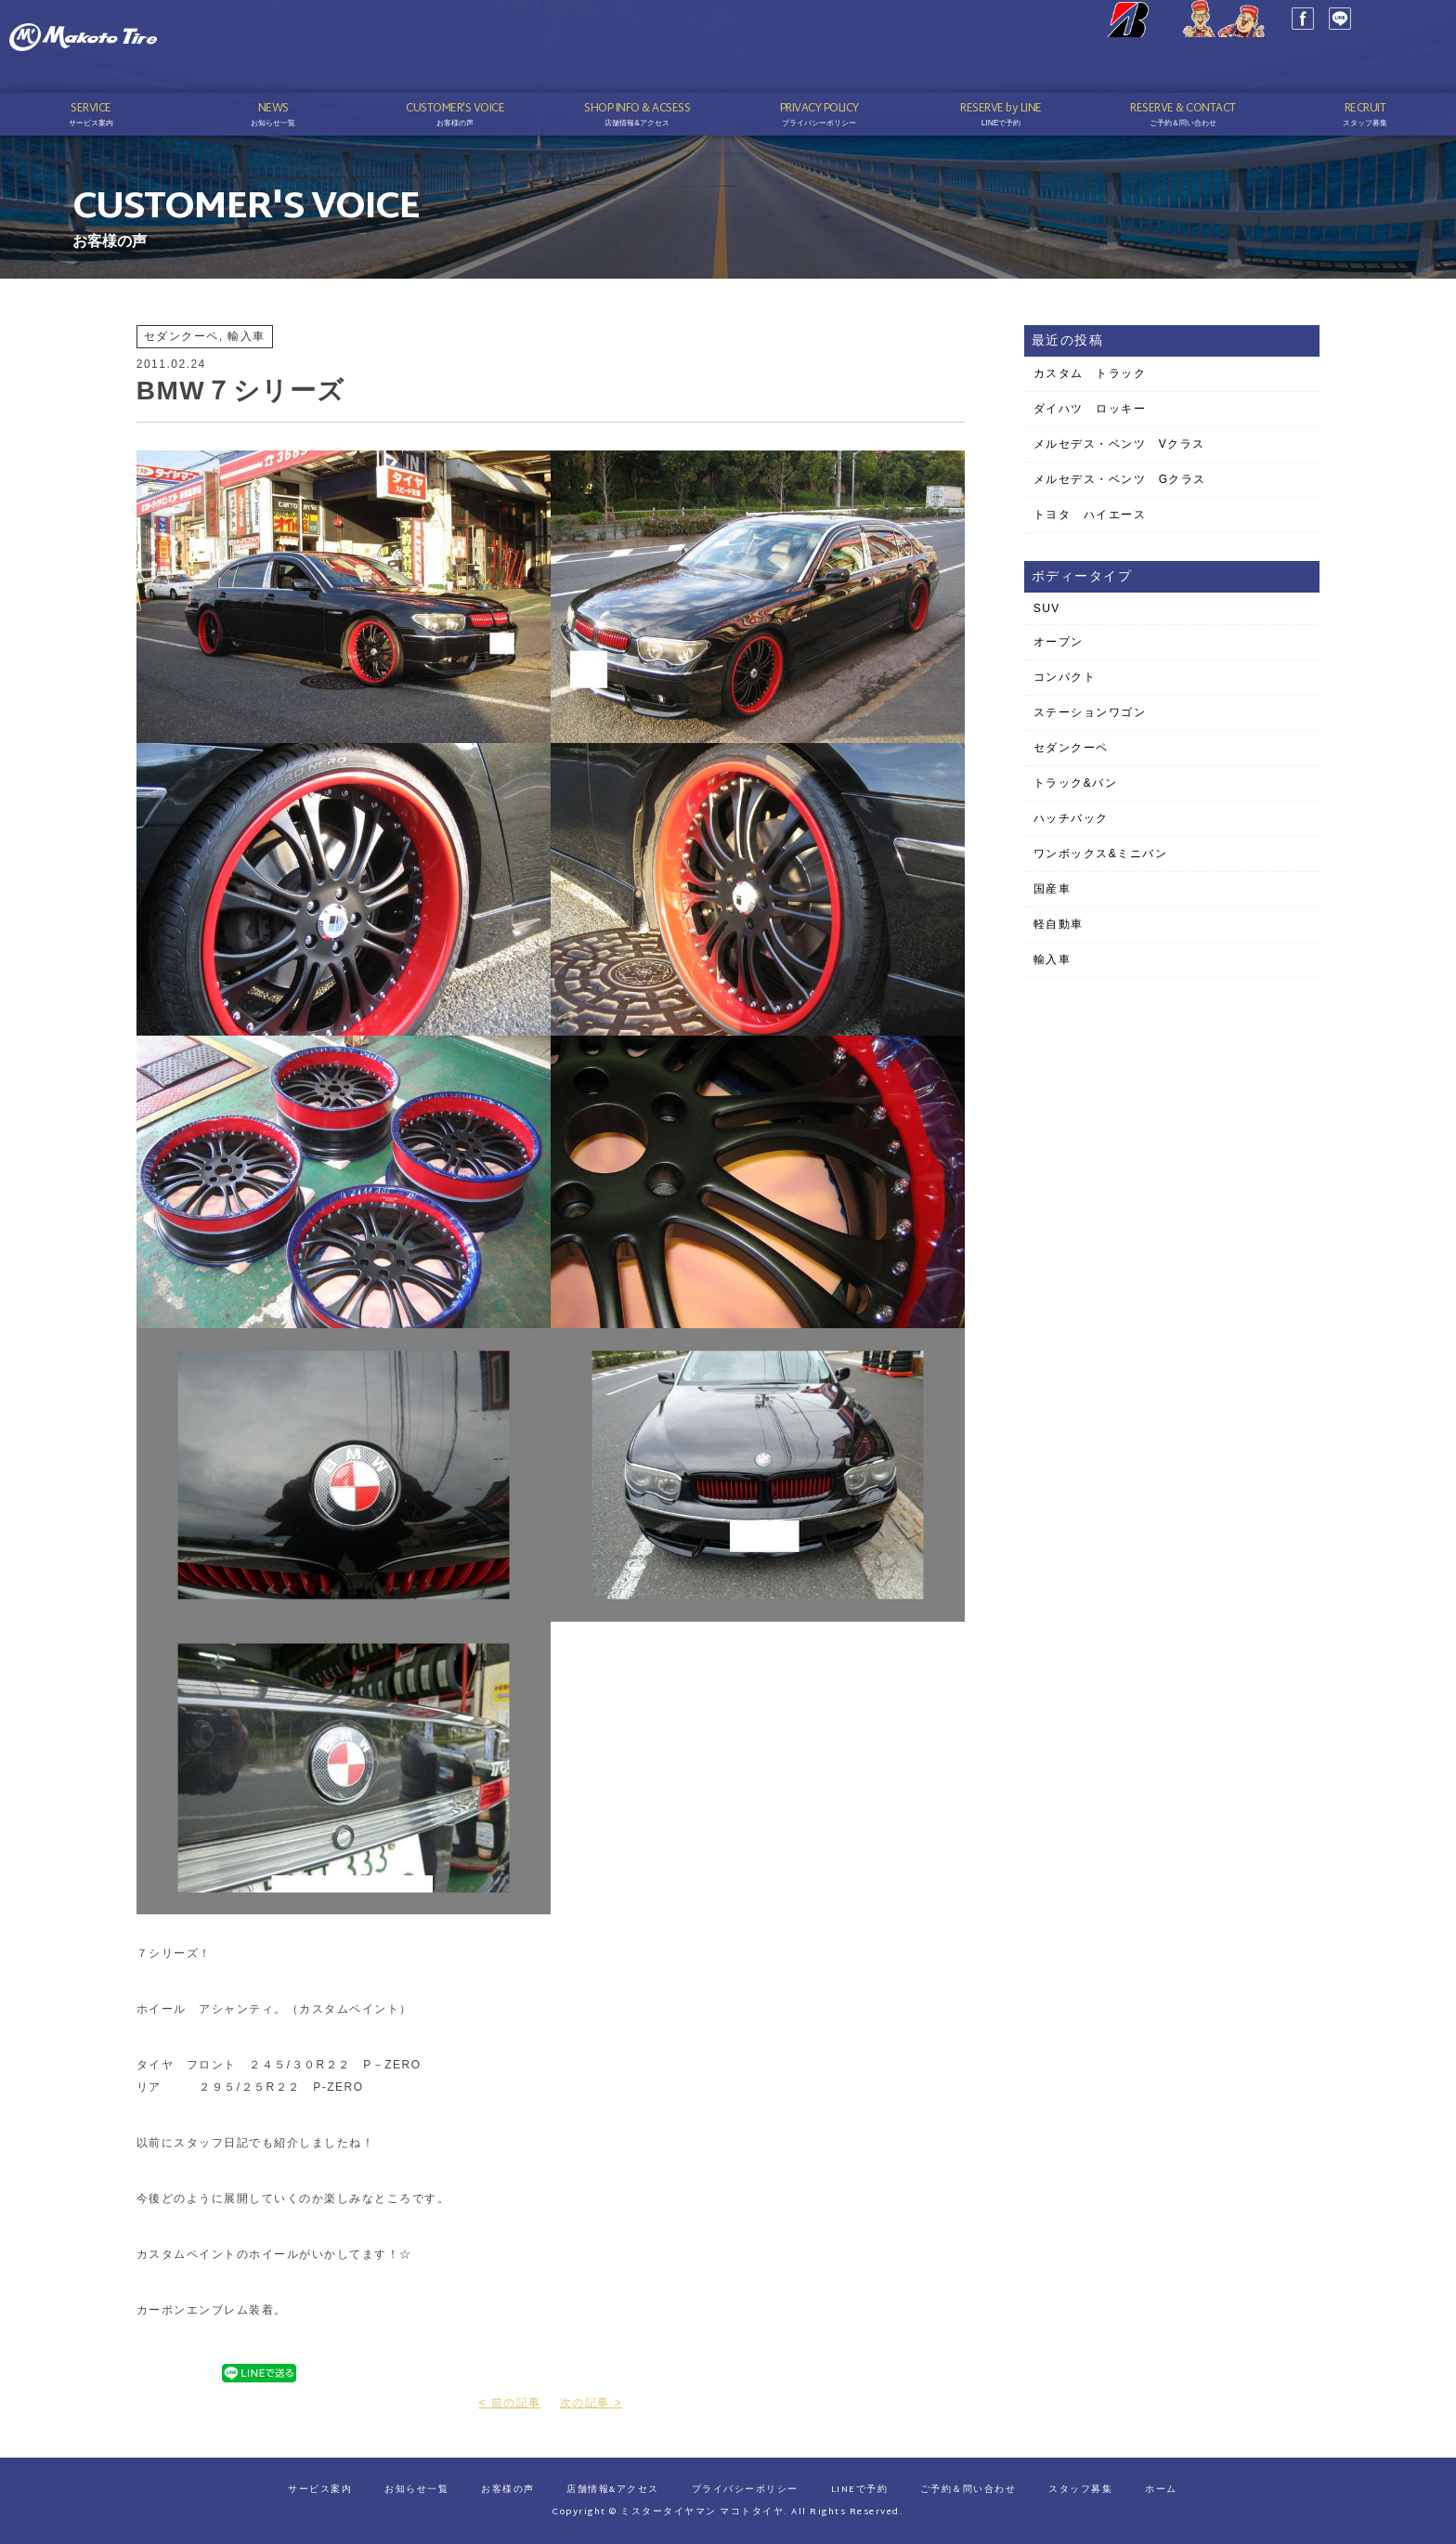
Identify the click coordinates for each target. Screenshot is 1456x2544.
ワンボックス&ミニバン (1101, 853)
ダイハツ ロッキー (1090, 408)
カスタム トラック (1090, 373)
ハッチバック (1071, 818)
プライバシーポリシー (745, 2490)
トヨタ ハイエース (1090, 514)
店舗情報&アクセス (612, 2490)
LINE (1265, 46)
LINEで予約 (860, 2490)
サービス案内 (320, 2490)
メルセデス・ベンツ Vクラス (1119, 443)
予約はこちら (1362, 65)
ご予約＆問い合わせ (968, 2490)
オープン (1059, 641)
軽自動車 (1059, 924)
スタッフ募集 (1080, 2490)
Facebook (1228, 46)
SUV (1047, 608)
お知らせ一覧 (416, 2490)
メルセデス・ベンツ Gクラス (1120, 479)
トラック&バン (1076, 782)
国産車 (1053, 888)
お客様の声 (508, 2490)
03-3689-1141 (1378, 40)
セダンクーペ (1071, 747)
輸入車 (1053, 959)
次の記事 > (591, 2402)
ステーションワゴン (1090, 712)
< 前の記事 (509, 2402)
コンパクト (1065, 677)
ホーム (1161, 2490)
